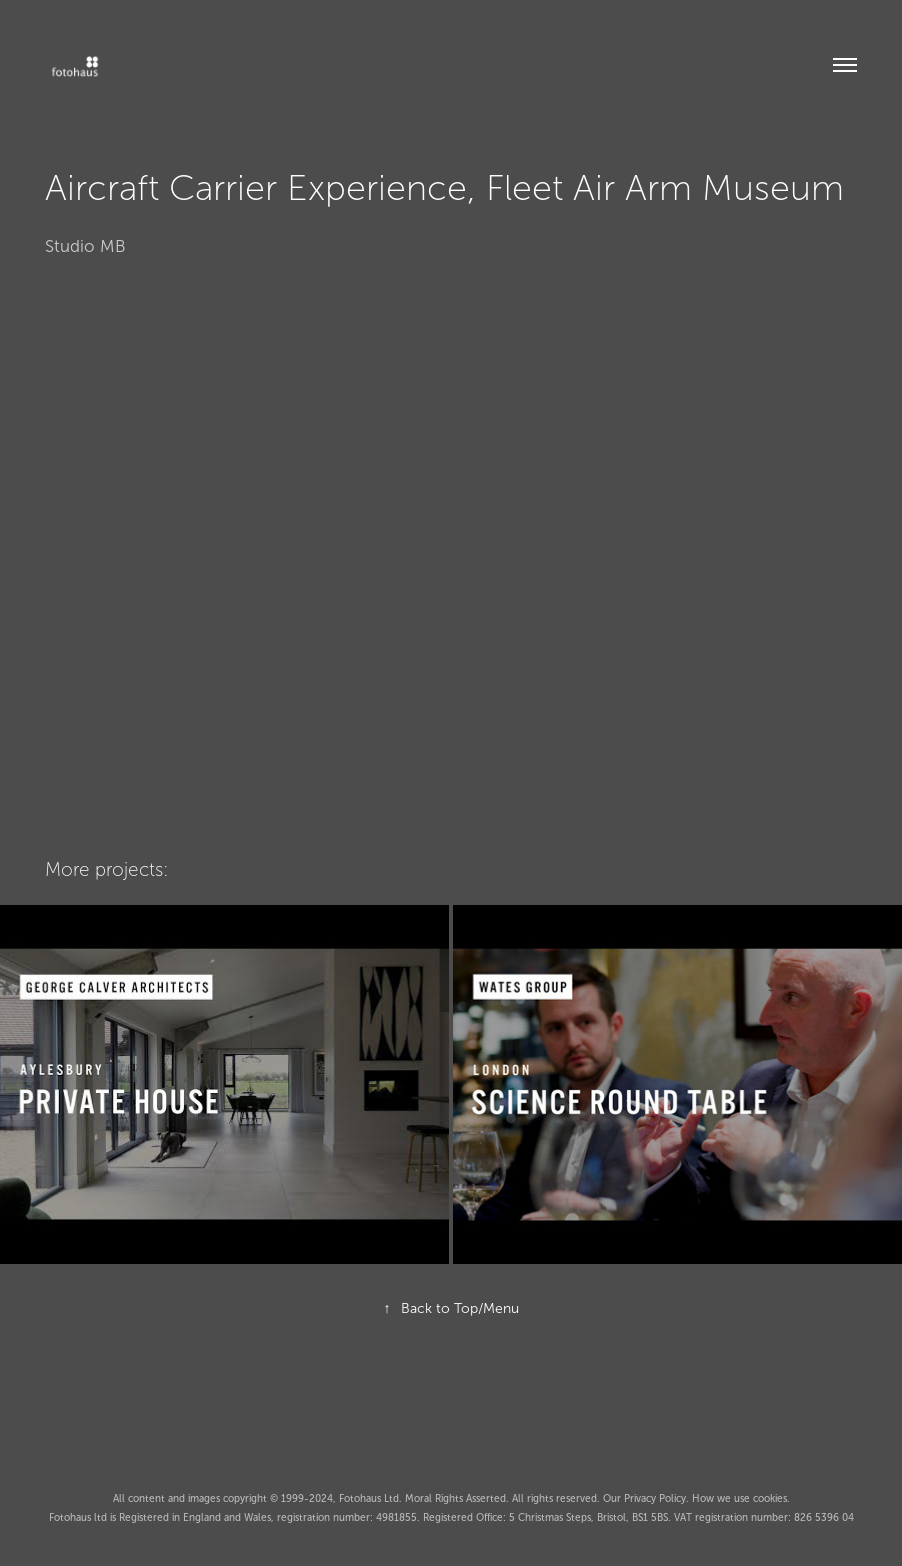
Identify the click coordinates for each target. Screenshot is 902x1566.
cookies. (771, 1498)
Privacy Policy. (658, 1498)
